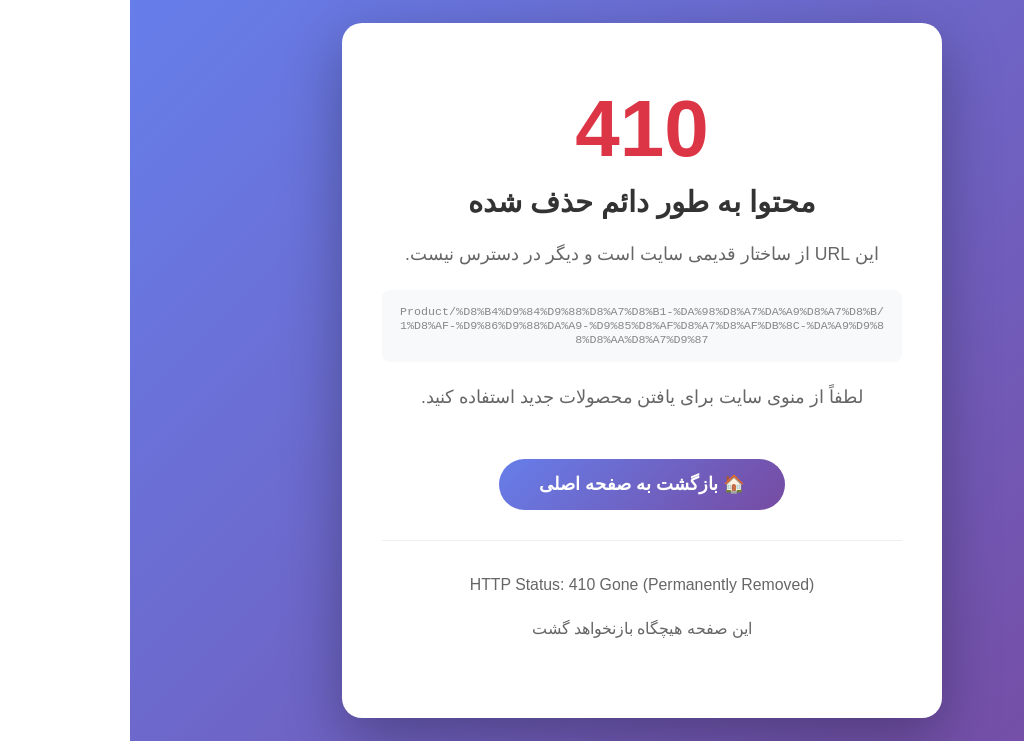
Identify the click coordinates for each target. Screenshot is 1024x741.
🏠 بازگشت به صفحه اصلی (512, 487)
